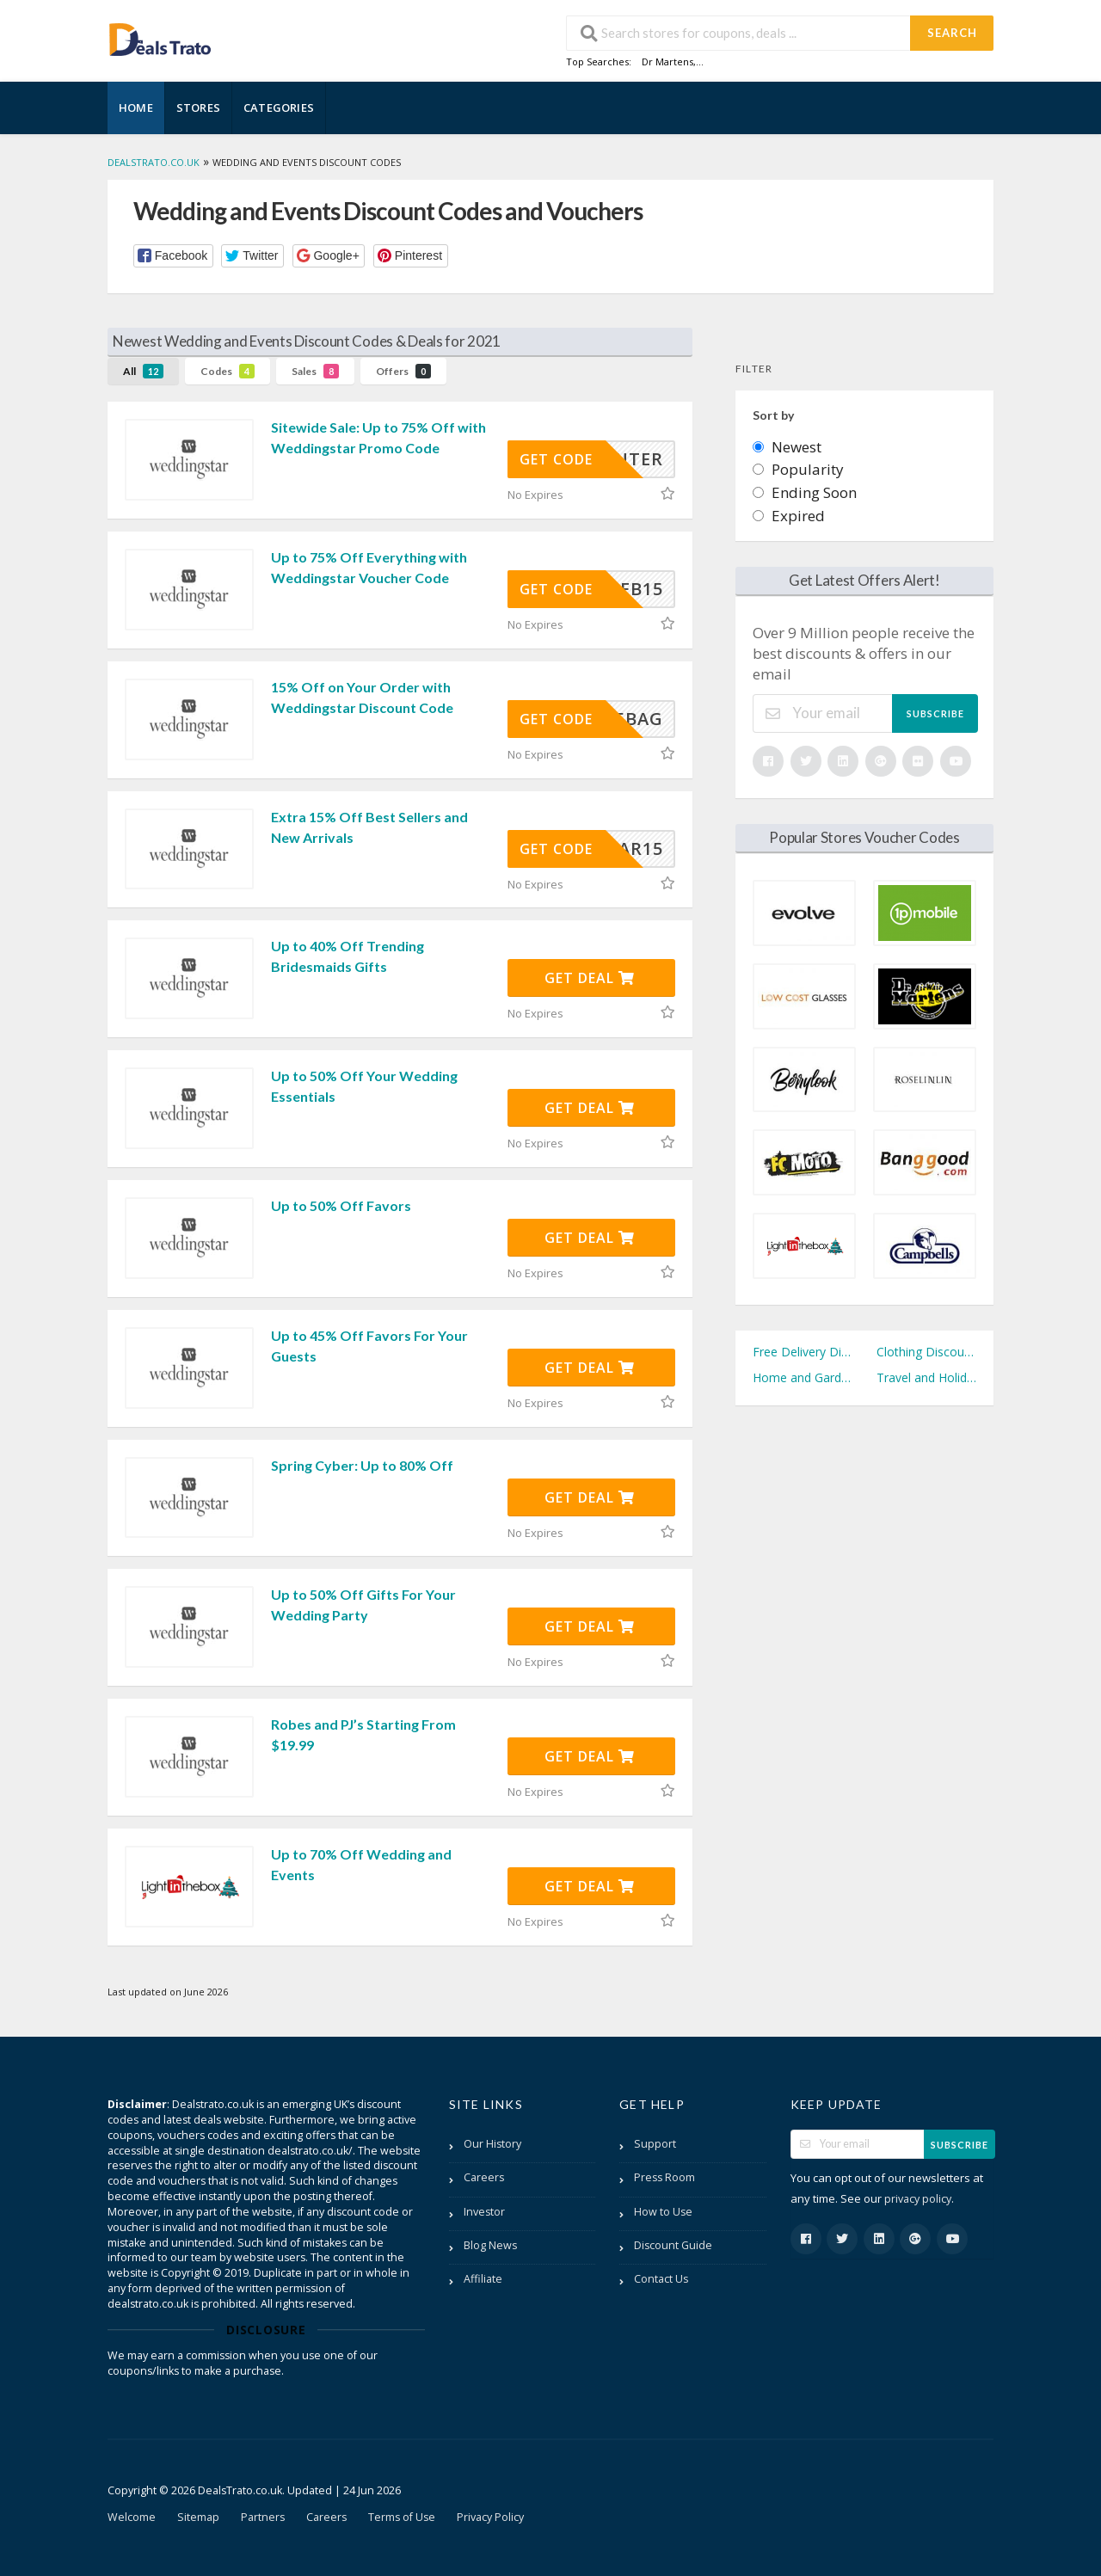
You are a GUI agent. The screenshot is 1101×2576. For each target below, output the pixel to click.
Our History (492, 2143)
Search (952, 33)
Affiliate (483, 2279)
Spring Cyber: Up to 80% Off (362, 1465)
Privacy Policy (490, 2517)
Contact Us (661, 2279)
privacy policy (917, 2199)
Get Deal (589, 977)
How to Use (663, 2211)
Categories (278, 107)
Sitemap (198, 2517)
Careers (484, 2177)
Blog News (490, 2245)
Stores (198, 107)
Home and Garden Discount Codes (802, 1377)
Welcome (132, 2517)
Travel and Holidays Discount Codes (926, 1377)
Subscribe (935, 713)
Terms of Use (401, 2517)
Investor (484, 2211)
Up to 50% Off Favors (341, 1205)
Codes (227, 371)
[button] (173, 255)
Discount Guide (673, 2245)
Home (136, 107)
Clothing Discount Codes (926, 1351)
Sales (315, 371)
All (143, 371)
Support (655, 2143)
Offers (403, 371)
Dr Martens (667, 61)
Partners (263, 2517)
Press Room (664, 2177)
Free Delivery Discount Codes (802, 1351)
